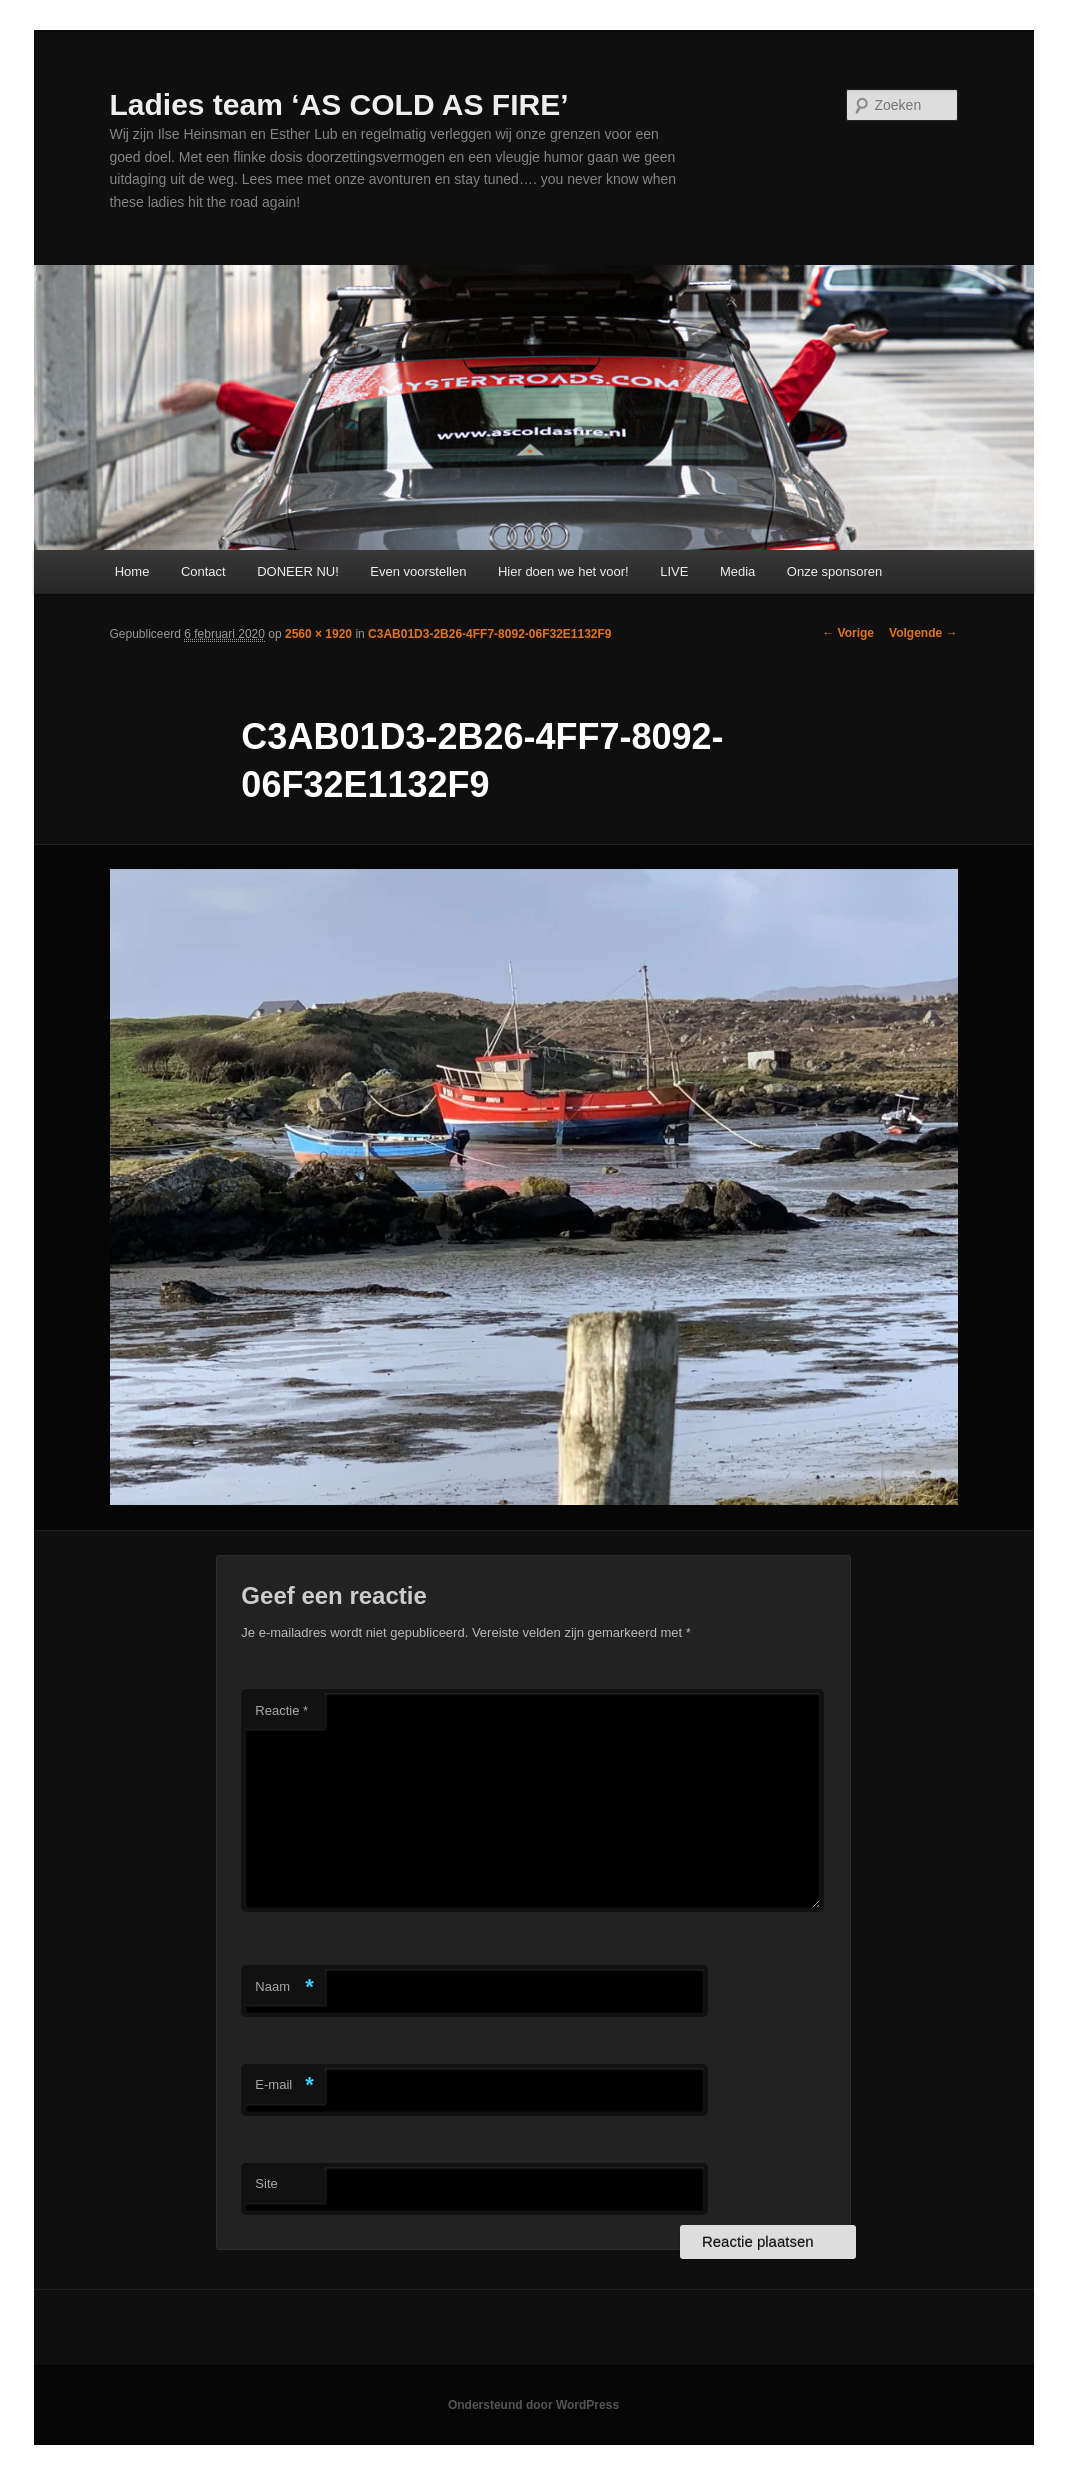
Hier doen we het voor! (563, 571)
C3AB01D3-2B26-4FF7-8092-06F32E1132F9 (489, 634)
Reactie (281, 1710)
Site (266, 2183)
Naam (284, 1987)
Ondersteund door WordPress (533, 2405)
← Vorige (848, 633)
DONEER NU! (298, 571)
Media (737, 571)
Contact (203, 571)
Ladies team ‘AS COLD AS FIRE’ (339, 104)
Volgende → (923, 633)
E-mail (284, 2085)
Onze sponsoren (834, 571)
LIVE (674, 571)
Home (132, 571)
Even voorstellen (418, 571)
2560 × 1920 (318, 634)
